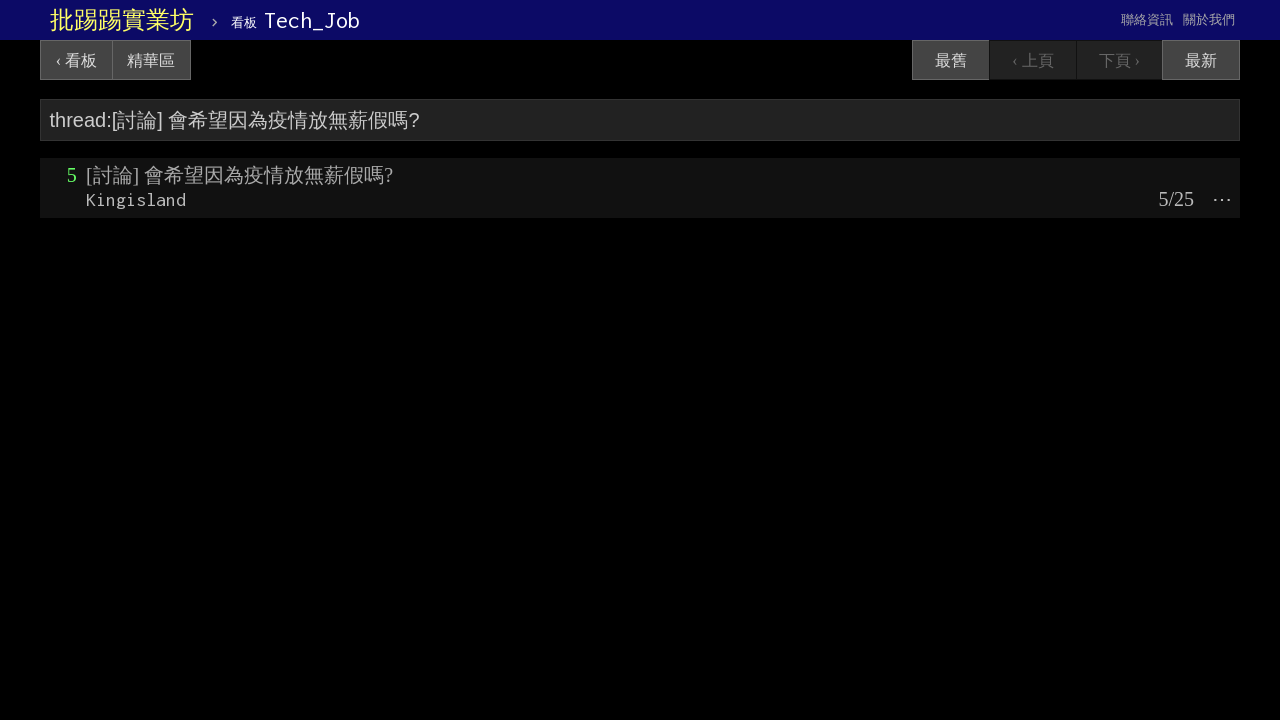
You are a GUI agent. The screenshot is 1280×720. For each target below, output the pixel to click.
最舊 (951, 60)
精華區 (151, 60)
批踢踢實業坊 (122, 20)
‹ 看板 (76, 60)
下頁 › (1119, 60)
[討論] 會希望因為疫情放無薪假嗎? (239, 175)
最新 (1201, 60)
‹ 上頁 (1032, 60)
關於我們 (1209, 19)
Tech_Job (295, 20)
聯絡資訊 (1147, 19)
